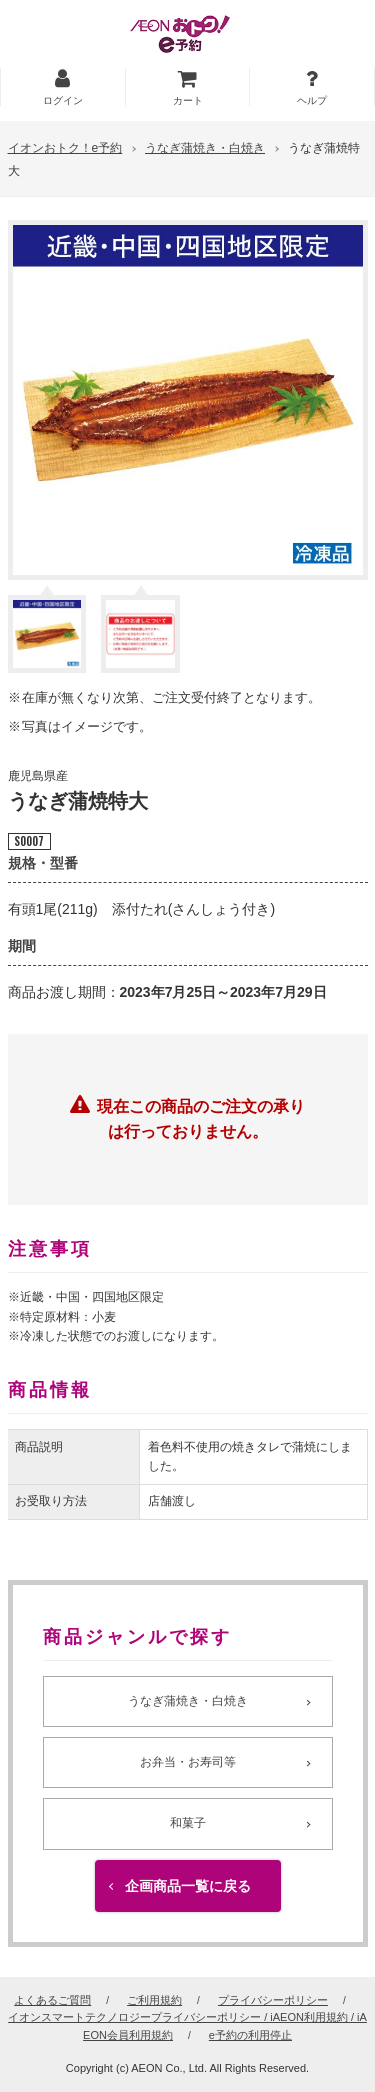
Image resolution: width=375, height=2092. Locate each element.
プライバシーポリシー (273, 2000)
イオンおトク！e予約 (65, 148)
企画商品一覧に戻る (188, 1886)
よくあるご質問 (52, 2000)
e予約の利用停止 (250, 2035)
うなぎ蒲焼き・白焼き (205, 148)
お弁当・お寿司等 (188, 1762)
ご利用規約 (154, 2000)
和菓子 (188, 1823)
